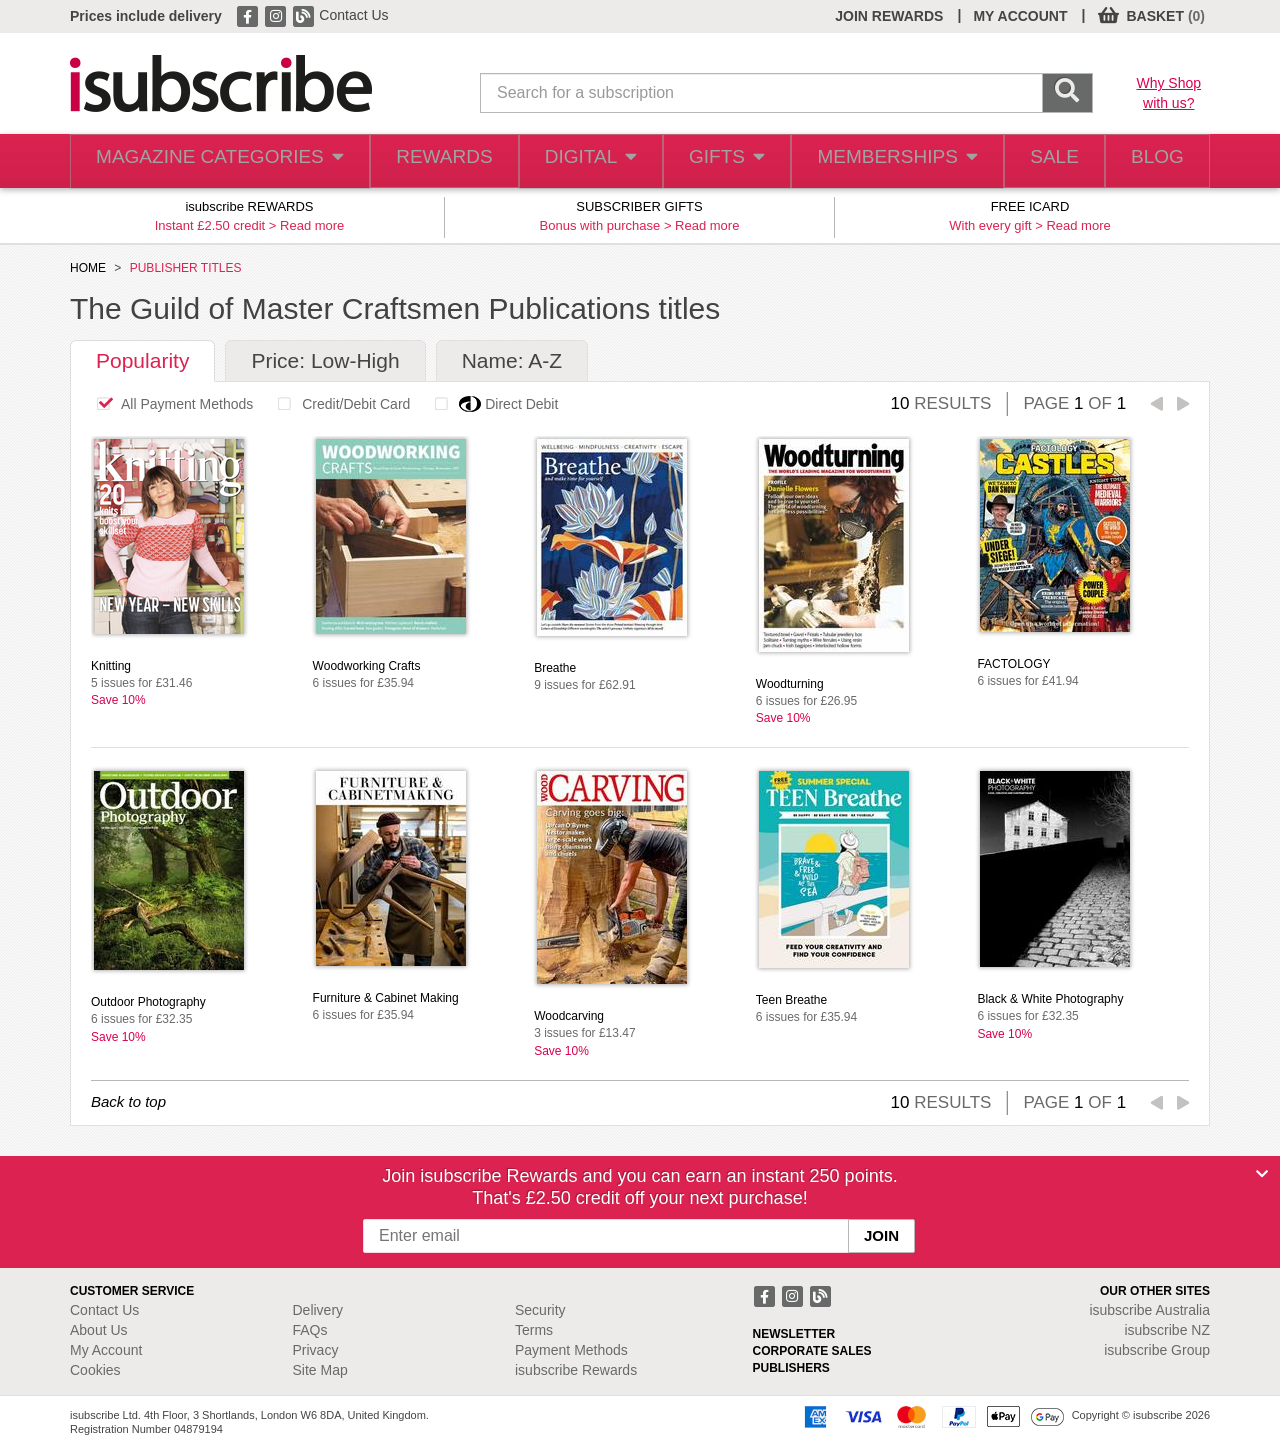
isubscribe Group (1157, 1350)
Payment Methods (571, 1350)
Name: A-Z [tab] (512, 360)
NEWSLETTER (794, 1334)
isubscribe (1149, 1310)
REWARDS (423, 161)
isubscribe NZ (1167, 1330)
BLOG (1153, 161)
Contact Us (353, 15)
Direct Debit (491, 404)
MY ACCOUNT (1020, 16)
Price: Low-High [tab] (325, 360)
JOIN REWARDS (889, 16)
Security (540, 1310)
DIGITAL (573, 161)
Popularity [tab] (142, 360)
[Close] (1262, 1174)
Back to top (128, 1101)
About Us (99, 1330)
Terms (534, 1330)
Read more (312, 225)
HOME (88, 268)
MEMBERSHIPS (883, 161)
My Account (106, 1350)
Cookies (95, 1370)
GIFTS (713, 161)
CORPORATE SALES (812, 1351)
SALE (1040, 161)
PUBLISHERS (791, 1368)
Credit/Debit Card (338, 404)
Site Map (320, 1370)
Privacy (316, 1350)
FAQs (310, 1330)
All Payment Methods (169, 404)
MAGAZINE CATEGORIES (209, 161)
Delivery (318, 1310)
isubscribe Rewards (576, 1370)
